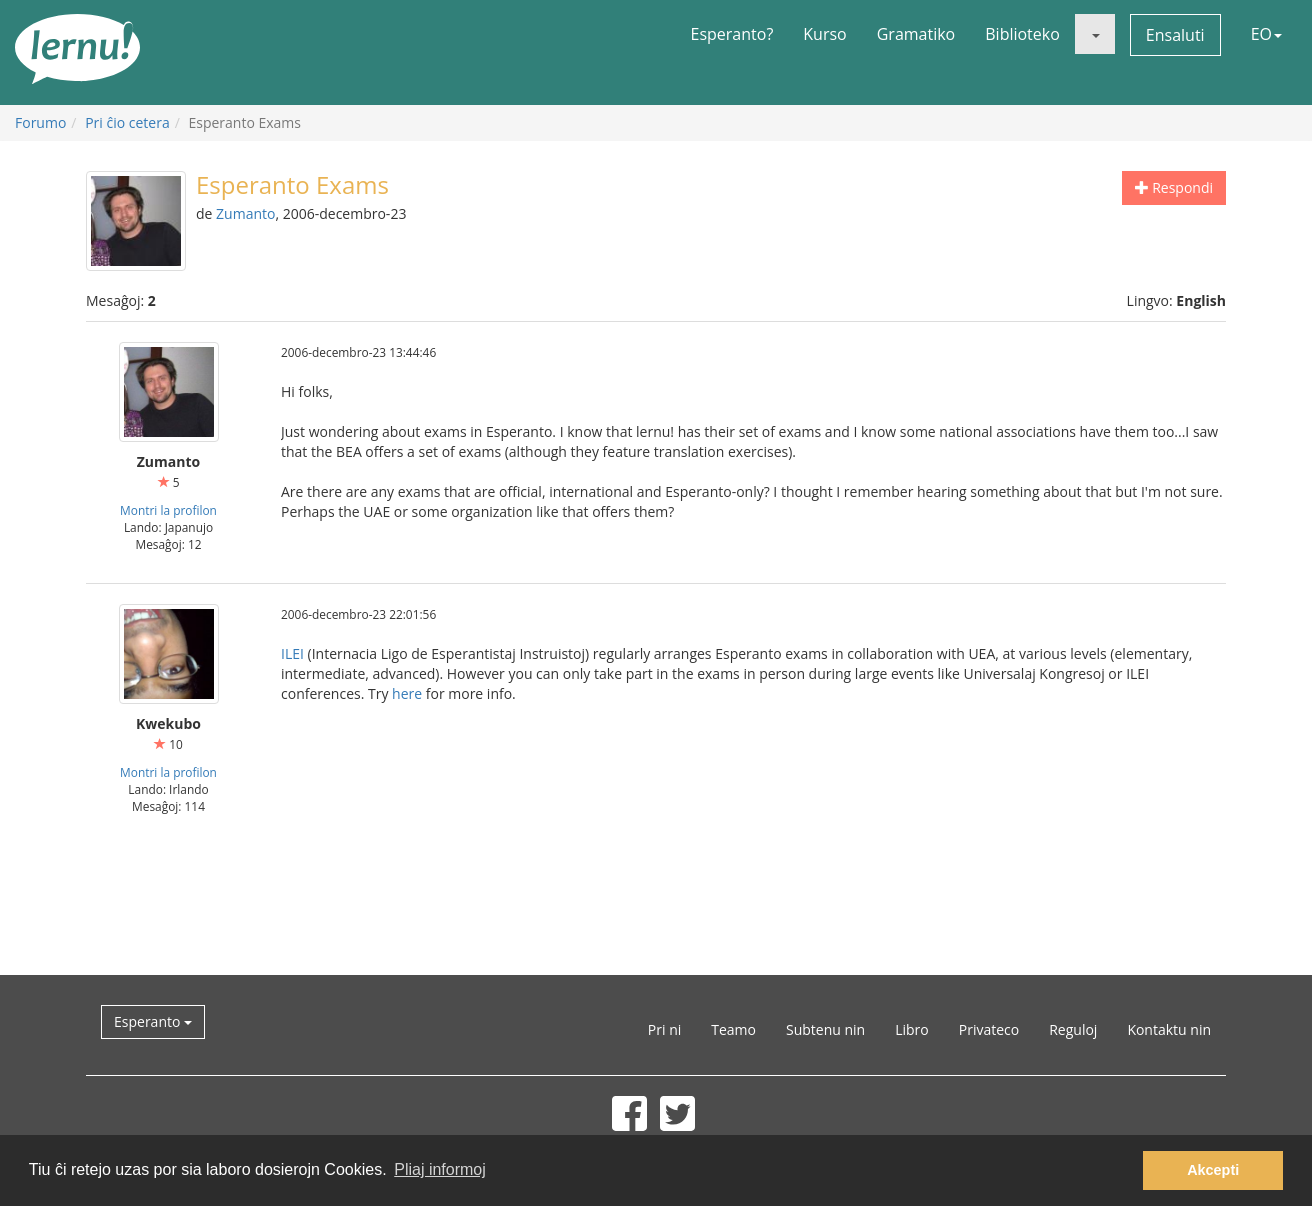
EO (1266, 34)
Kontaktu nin (1169, 1029)
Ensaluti (1175, 35)
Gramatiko (916, 34)
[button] (1095, 34)
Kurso (824, 34)
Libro (912, 1029)
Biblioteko (1022, 34)
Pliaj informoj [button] (440, 1169)
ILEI (292, 653)
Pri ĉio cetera (127, 122)
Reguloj (1073, 1029)
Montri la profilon (168, 510)
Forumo (40, 122)
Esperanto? (732, 34)
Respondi (1174, 187)
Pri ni (664, 1029)
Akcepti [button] (1213, 1170)
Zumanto (245, 213)
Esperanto (153, 1021)
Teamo (733, 1029)
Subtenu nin (825, 1029)
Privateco (989, 1029)
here (407, 693)
